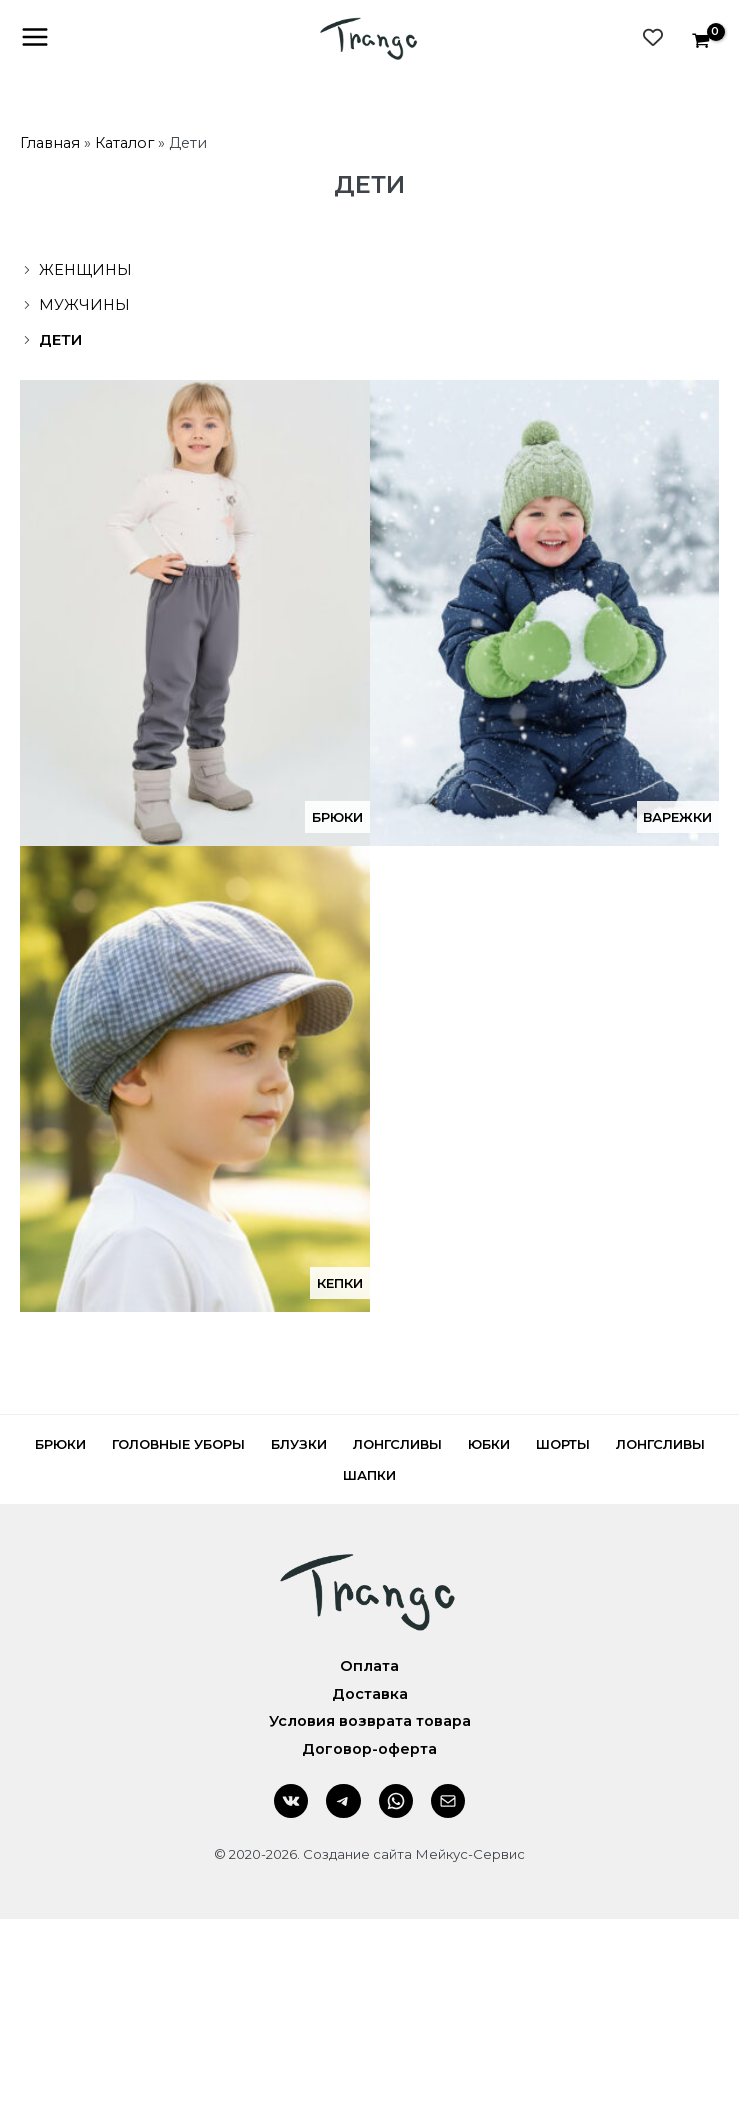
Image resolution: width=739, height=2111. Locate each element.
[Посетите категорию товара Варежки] (545, 613)
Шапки (369, 1475)
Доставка (370, 1694)
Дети (60, 340)
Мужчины (84, 305)
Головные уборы (178, 1444)
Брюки (60, 1444)
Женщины (85, 270)
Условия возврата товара (370, 1722)
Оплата (369, 1666)
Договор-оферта (369, 1749)
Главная (50, 143)
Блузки (299, 1444)
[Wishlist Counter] (653, 38)
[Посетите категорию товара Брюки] (195, 613)
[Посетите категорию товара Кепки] (195, 1079)
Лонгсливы (397, 1444)
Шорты (563, 1444)
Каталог (124, 143)
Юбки (489, 1444)
